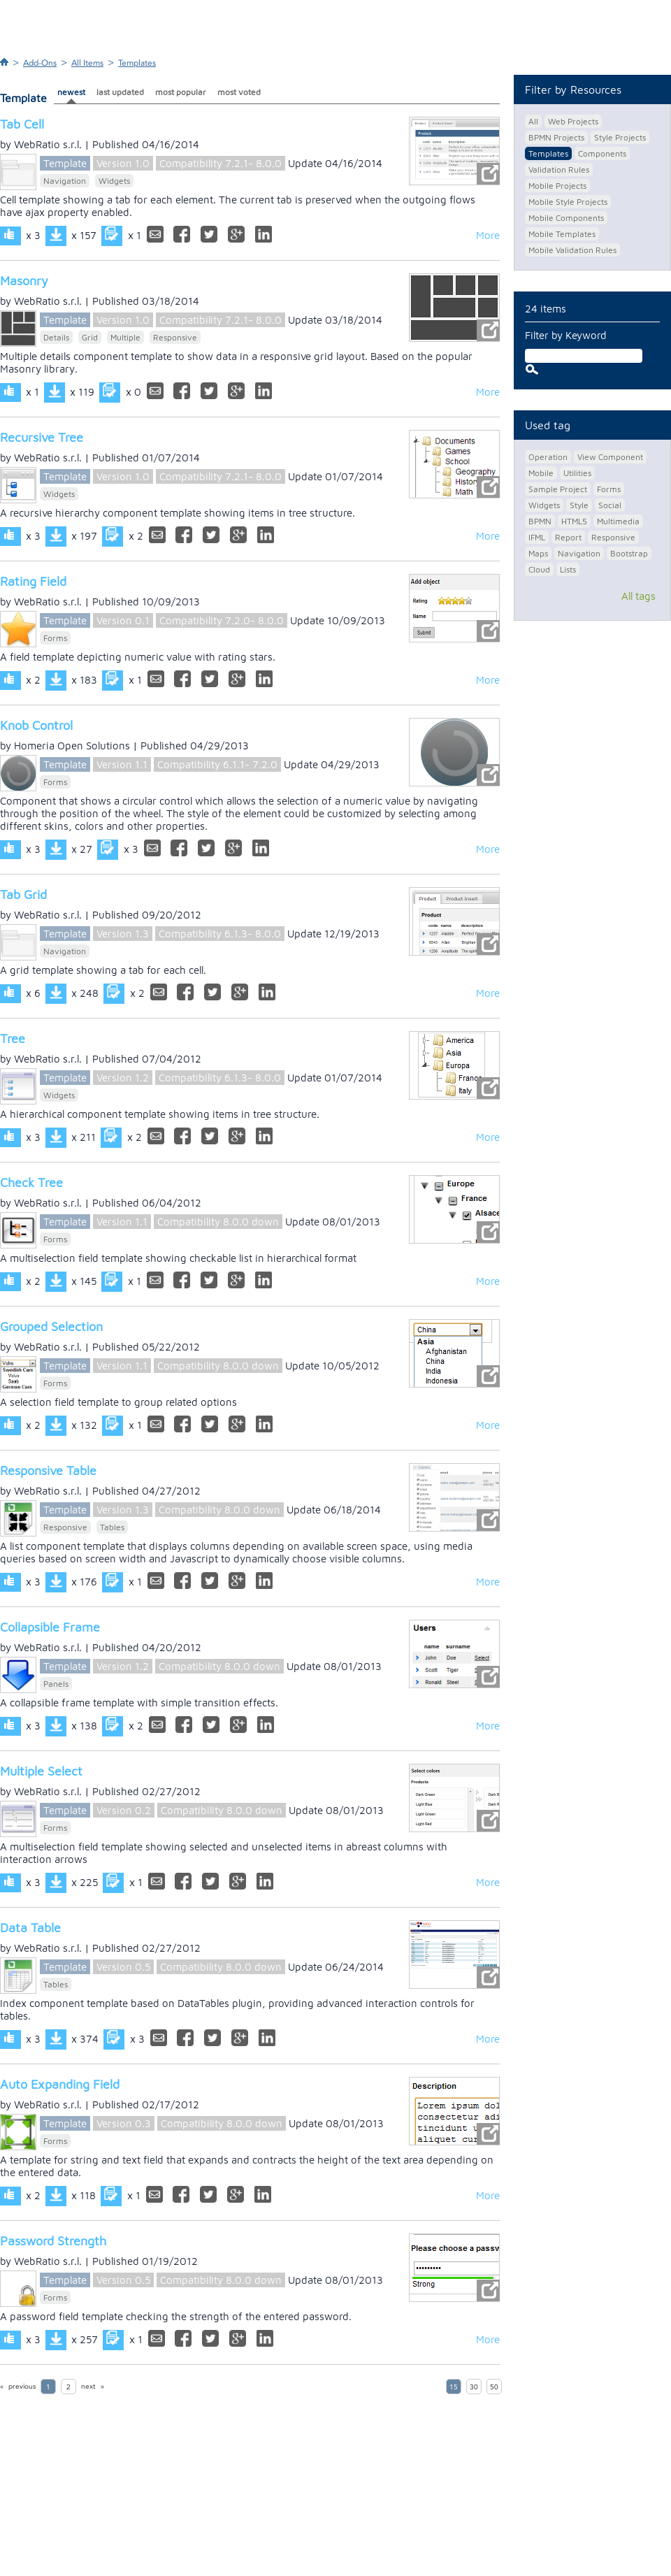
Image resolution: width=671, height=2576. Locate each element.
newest (71, 92)
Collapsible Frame (50, 1627)
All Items (87, 63)
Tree (12, 1038)
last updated (120, 92)
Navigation (64, 180)
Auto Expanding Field (60, 2084)
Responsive (175, 337)
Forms (55, 638)
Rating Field (33, 581)
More (488, 235)
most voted (239, 92)
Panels (55, 1683)
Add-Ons (40, 63)
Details (56, 337)
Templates (137, 63)
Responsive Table (48, 1470)
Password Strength (53, 2240)
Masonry (24, 280)
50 (494, 2387)
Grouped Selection (51, 1326)
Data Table (30, 1927)
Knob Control (36, 725)
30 (474, 2387)
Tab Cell (22, 124)
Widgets (114, 180)
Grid (90, 337)
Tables (112, 1527)
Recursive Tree (41, 437)
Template (65, 163)
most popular (180, 92)
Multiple (125, 337)
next (88, 2386)
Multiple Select (41, 1771)
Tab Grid (23, 894)
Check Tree (31, 1182)
